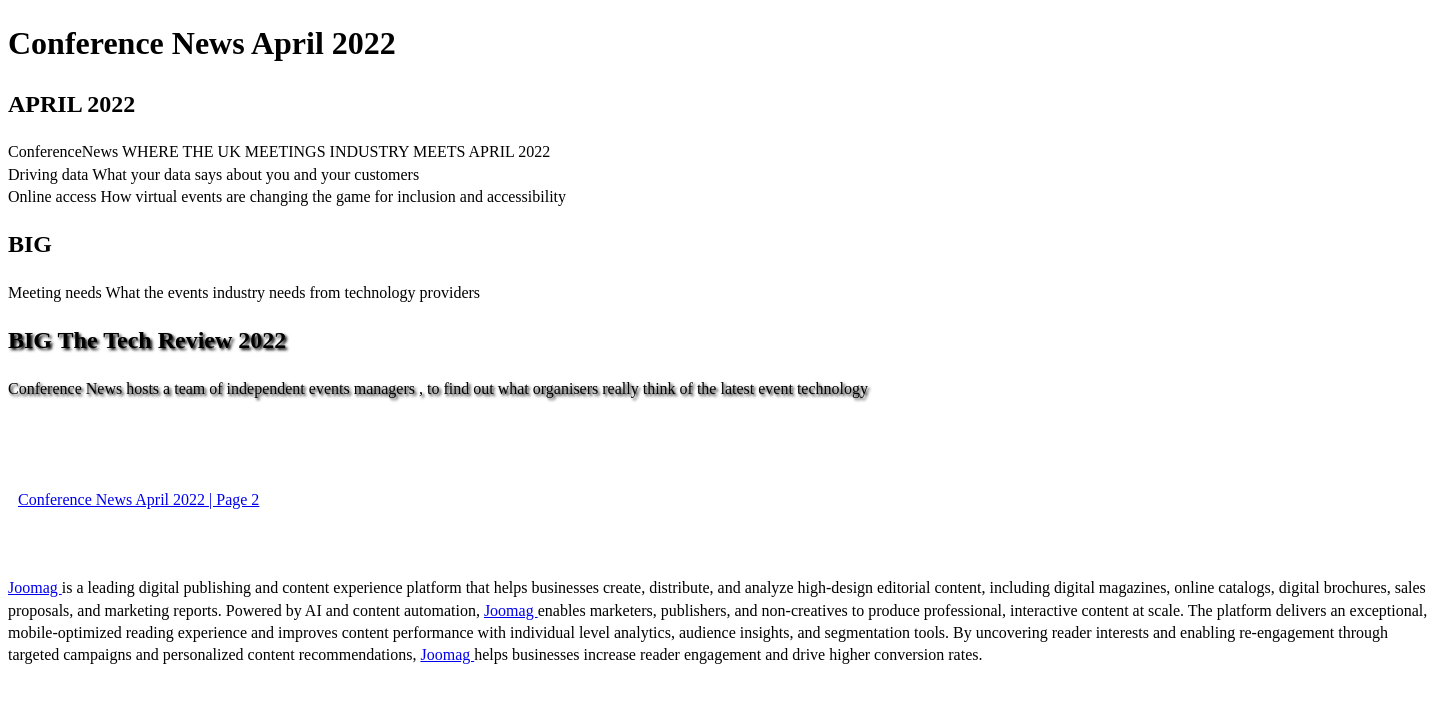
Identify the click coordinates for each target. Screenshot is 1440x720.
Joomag (35, 587)
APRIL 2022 (71, 104)
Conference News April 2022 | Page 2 (138, 499)
